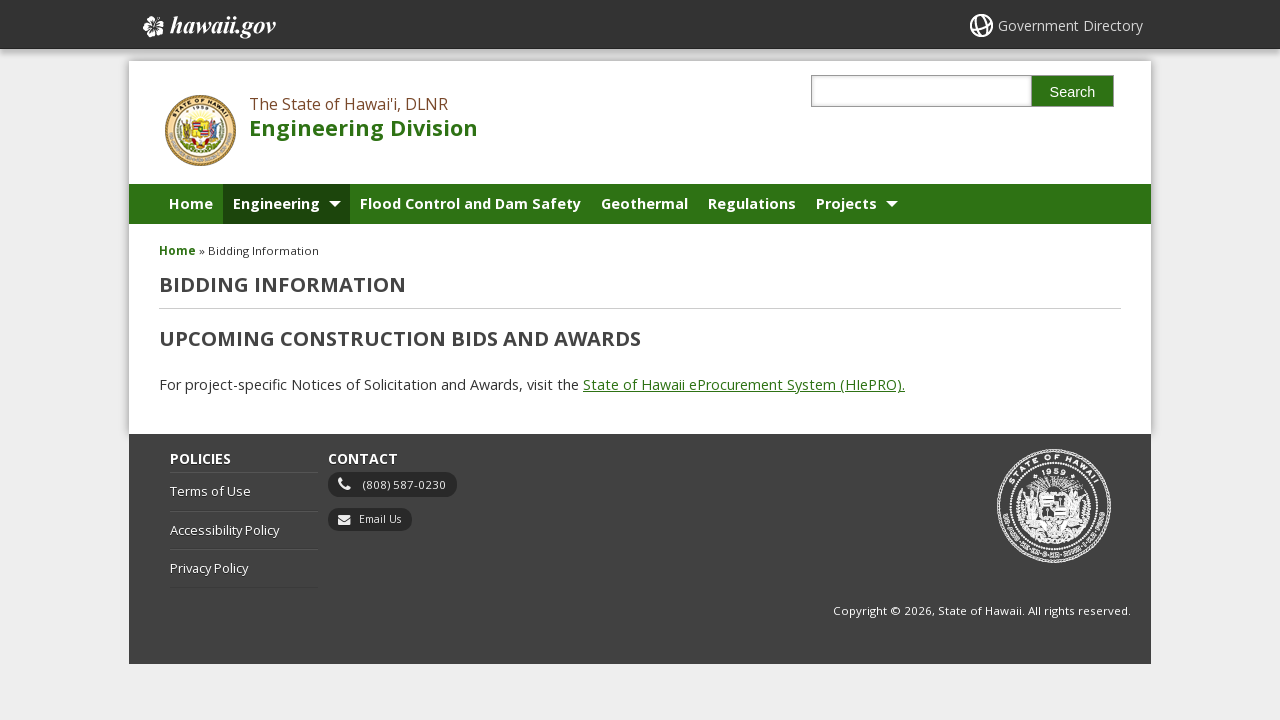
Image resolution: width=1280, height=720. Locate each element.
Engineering (276, 203)
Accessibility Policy (224, 530)
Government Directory (1070, 25)
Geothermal (644, 203)
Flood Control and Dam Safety (470, 203)
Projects (846, 203)
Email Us (380, 519)
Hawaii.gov (207, 27)
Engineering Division (363, 127)
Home (191, 203)
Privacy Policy (209, 568)
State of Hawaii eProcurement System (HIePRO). (744, 384)
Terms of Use (210, 491)
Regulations (752, 203)
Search (1073, 92)
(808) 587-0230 (404, 484)
